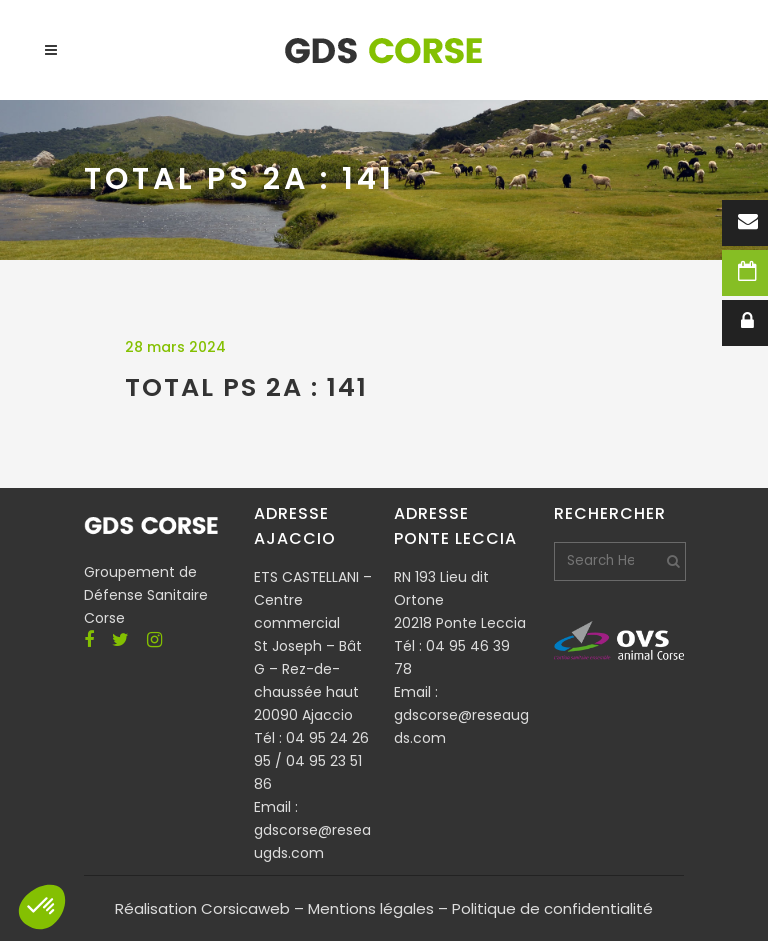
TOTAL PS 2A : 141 (246, 387)
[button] (42, 907)
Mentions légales (371, 908)
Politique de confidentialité (552, 908)
